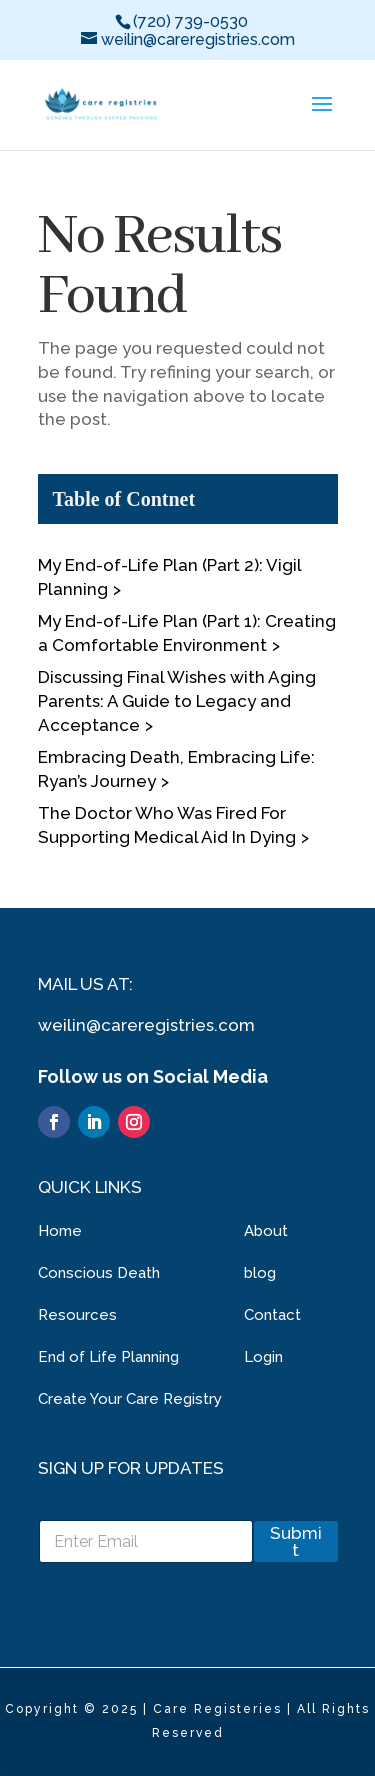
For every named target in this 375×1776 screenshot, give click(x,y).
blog (260, 1273)
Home (60, 1231)
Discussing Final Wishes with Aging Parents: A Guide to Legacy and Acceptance (177, 701)
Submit (296, 1541)
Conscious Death (99, 1273)
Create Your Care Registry (130, 1399)
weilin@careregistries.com (146, 1025)
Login (263, 1357)
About (266, 1231)
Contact (272, 1315)
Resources (77, 1315)
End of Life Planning (108, 1357)
